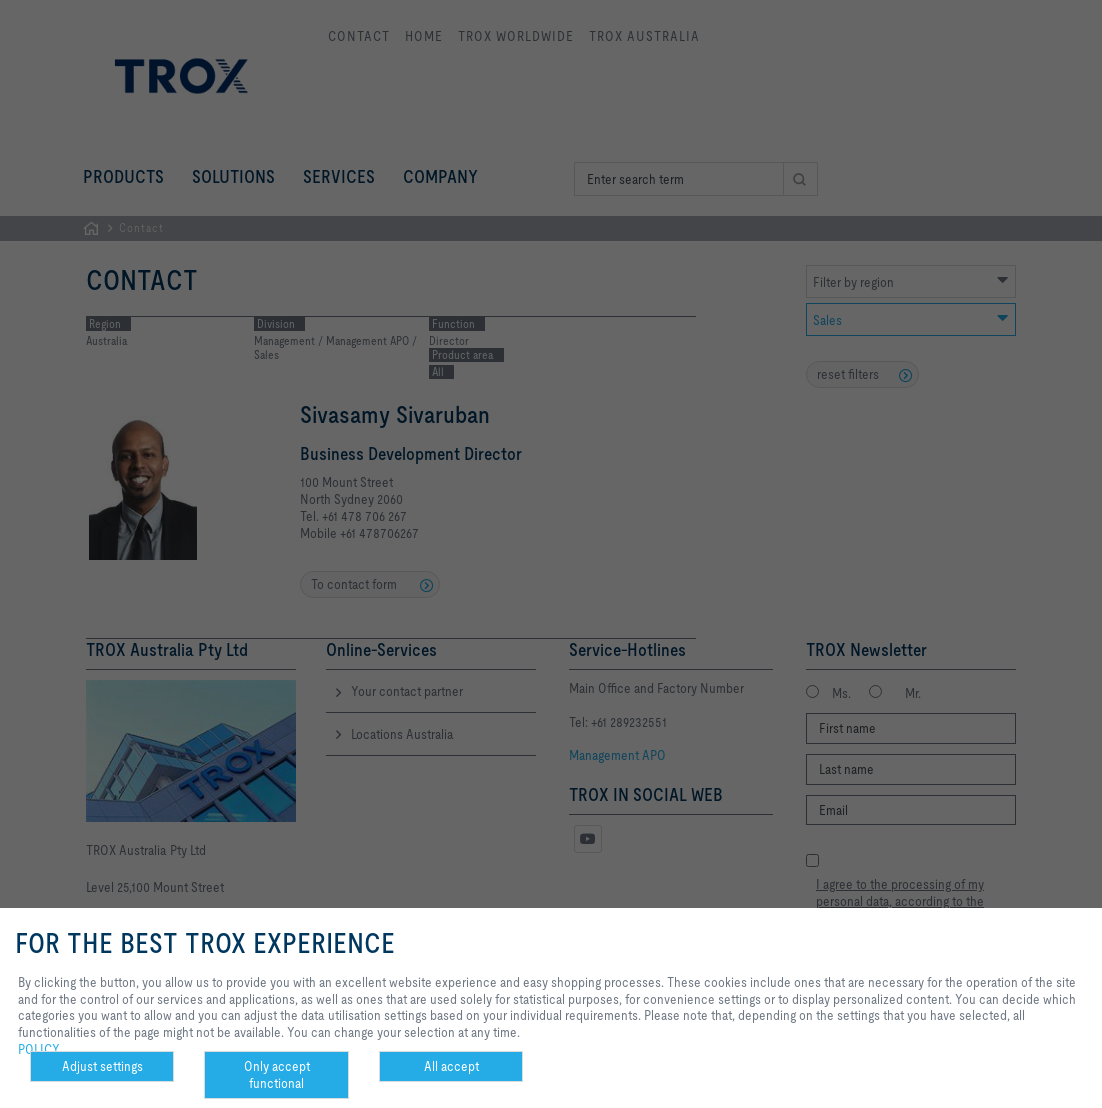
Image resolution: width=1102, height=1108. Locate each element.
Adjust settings (102, 1066)
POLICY (39, 1049)
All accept (451, 1066)
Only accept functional (277, 1074)
